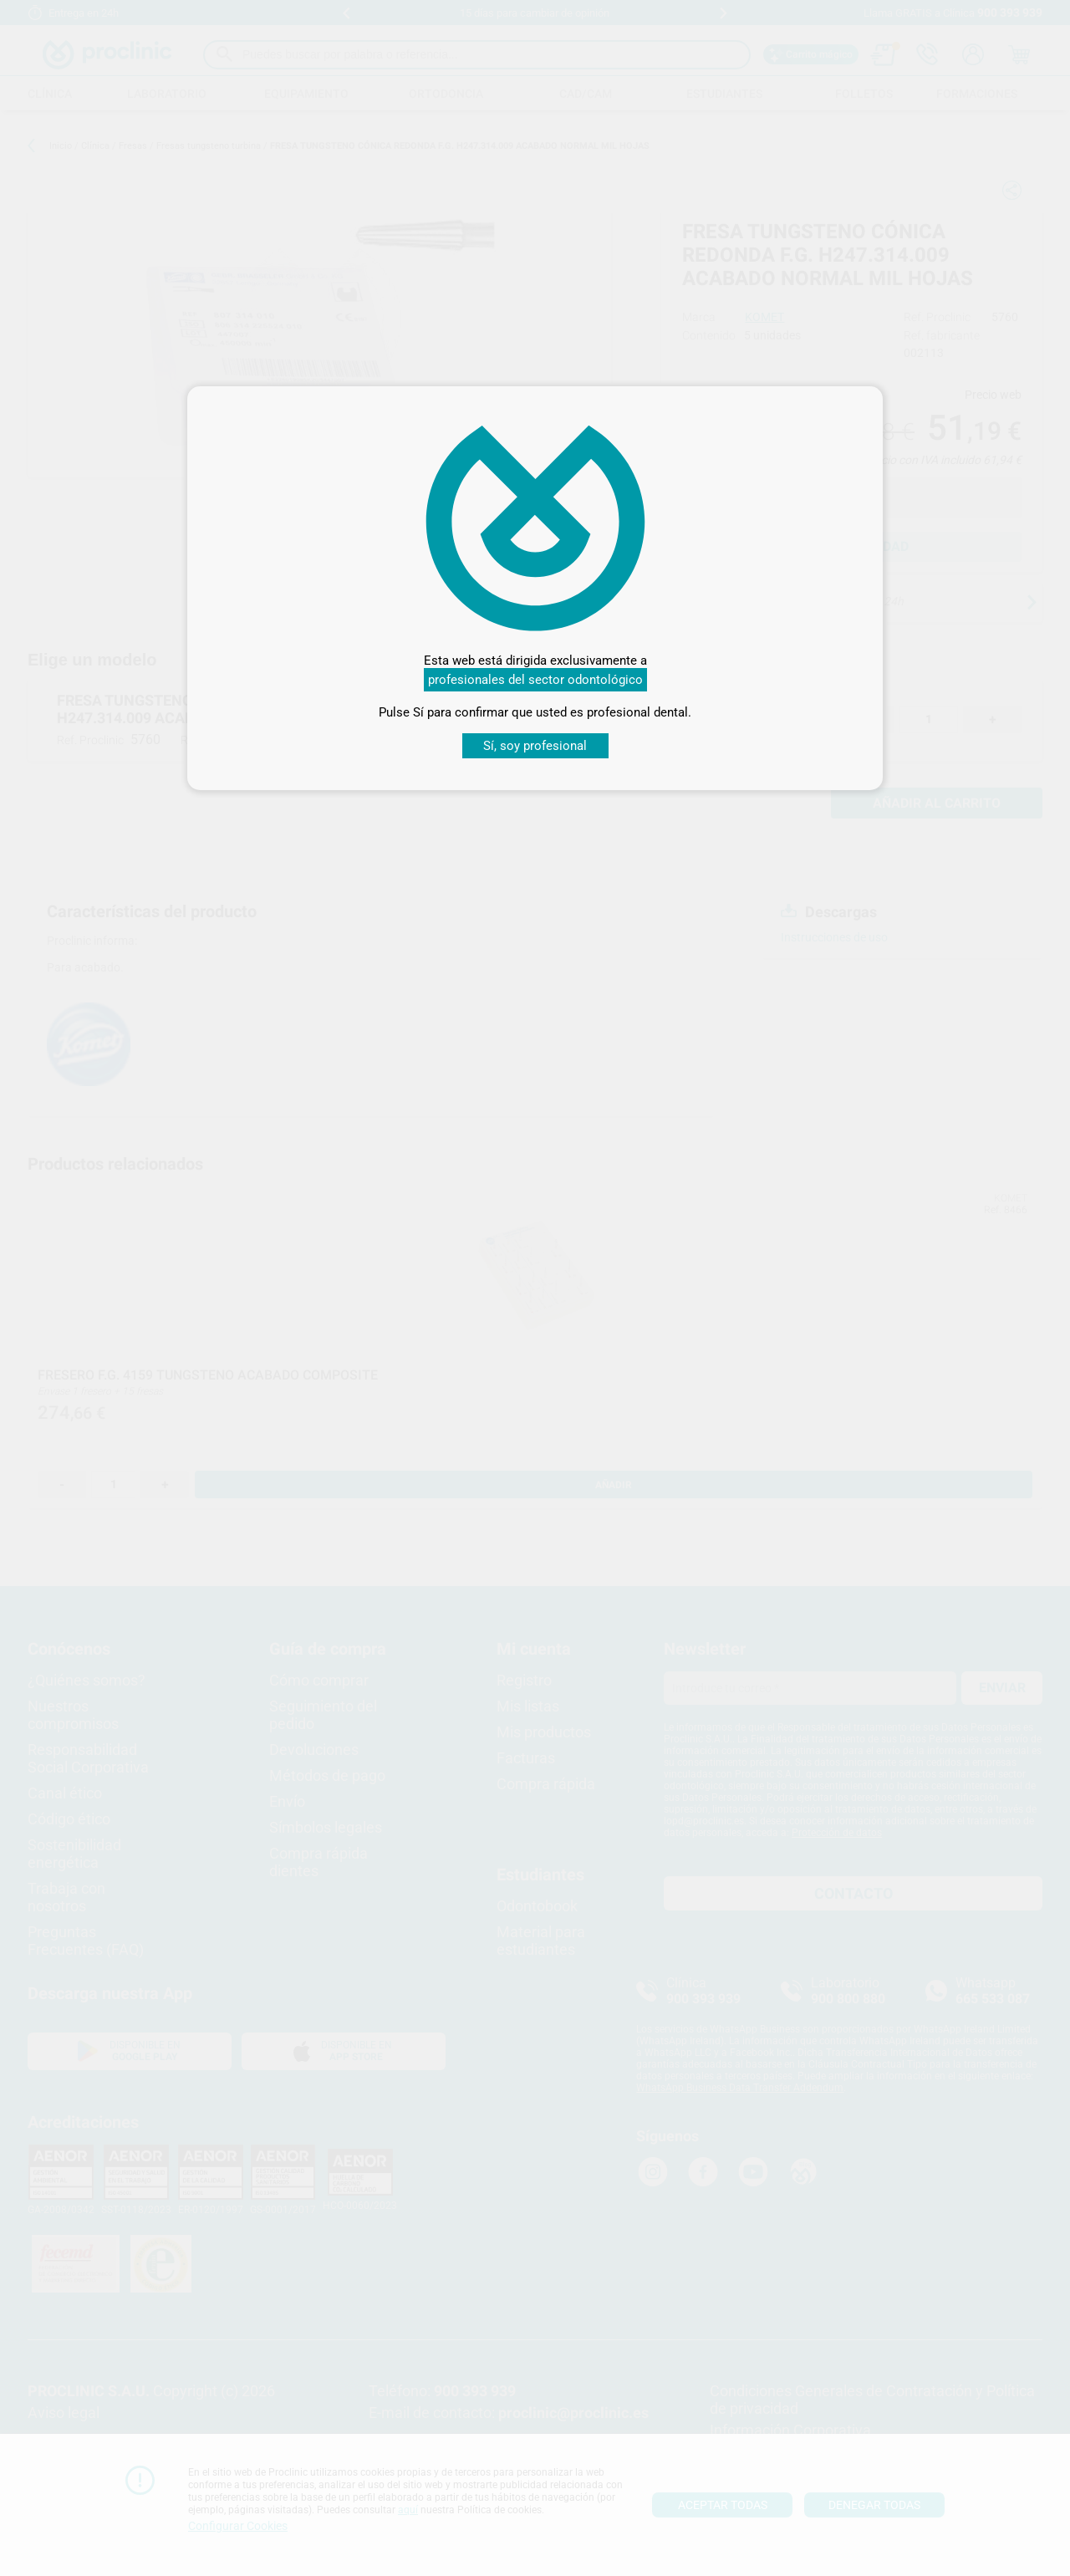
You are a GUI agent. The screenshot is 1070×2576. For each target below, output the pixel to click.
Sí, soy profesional (535, 745)
